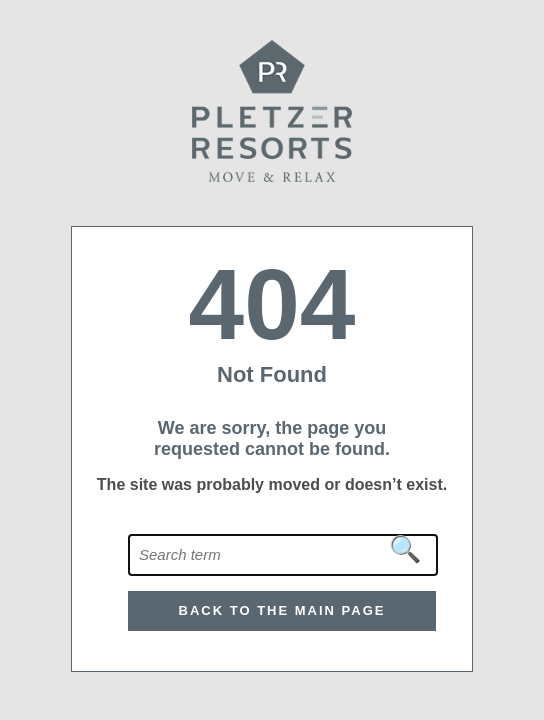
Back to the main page (282, 610)
